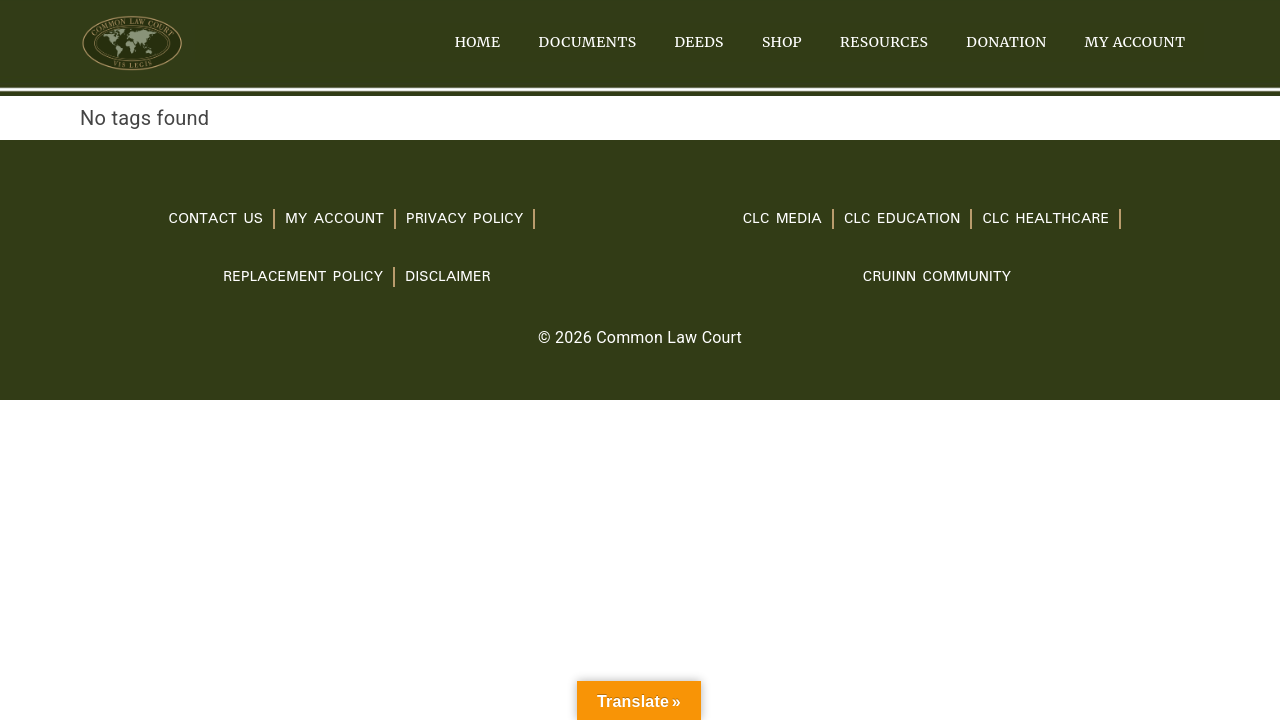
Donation (1006, 42)
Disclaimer (447, 277)
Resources (884, 42)
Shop (782, 42)
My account (1135, 42)
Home (478, 42)
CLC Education (902, 219)
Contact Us (215, 219)
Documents (587, 42)
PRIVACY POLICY (464, 219)
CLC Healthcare (1045, 219)
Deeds (699, 42)
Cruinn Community (937, 277)
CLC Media (782, 219)
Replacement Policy (303, 277)
